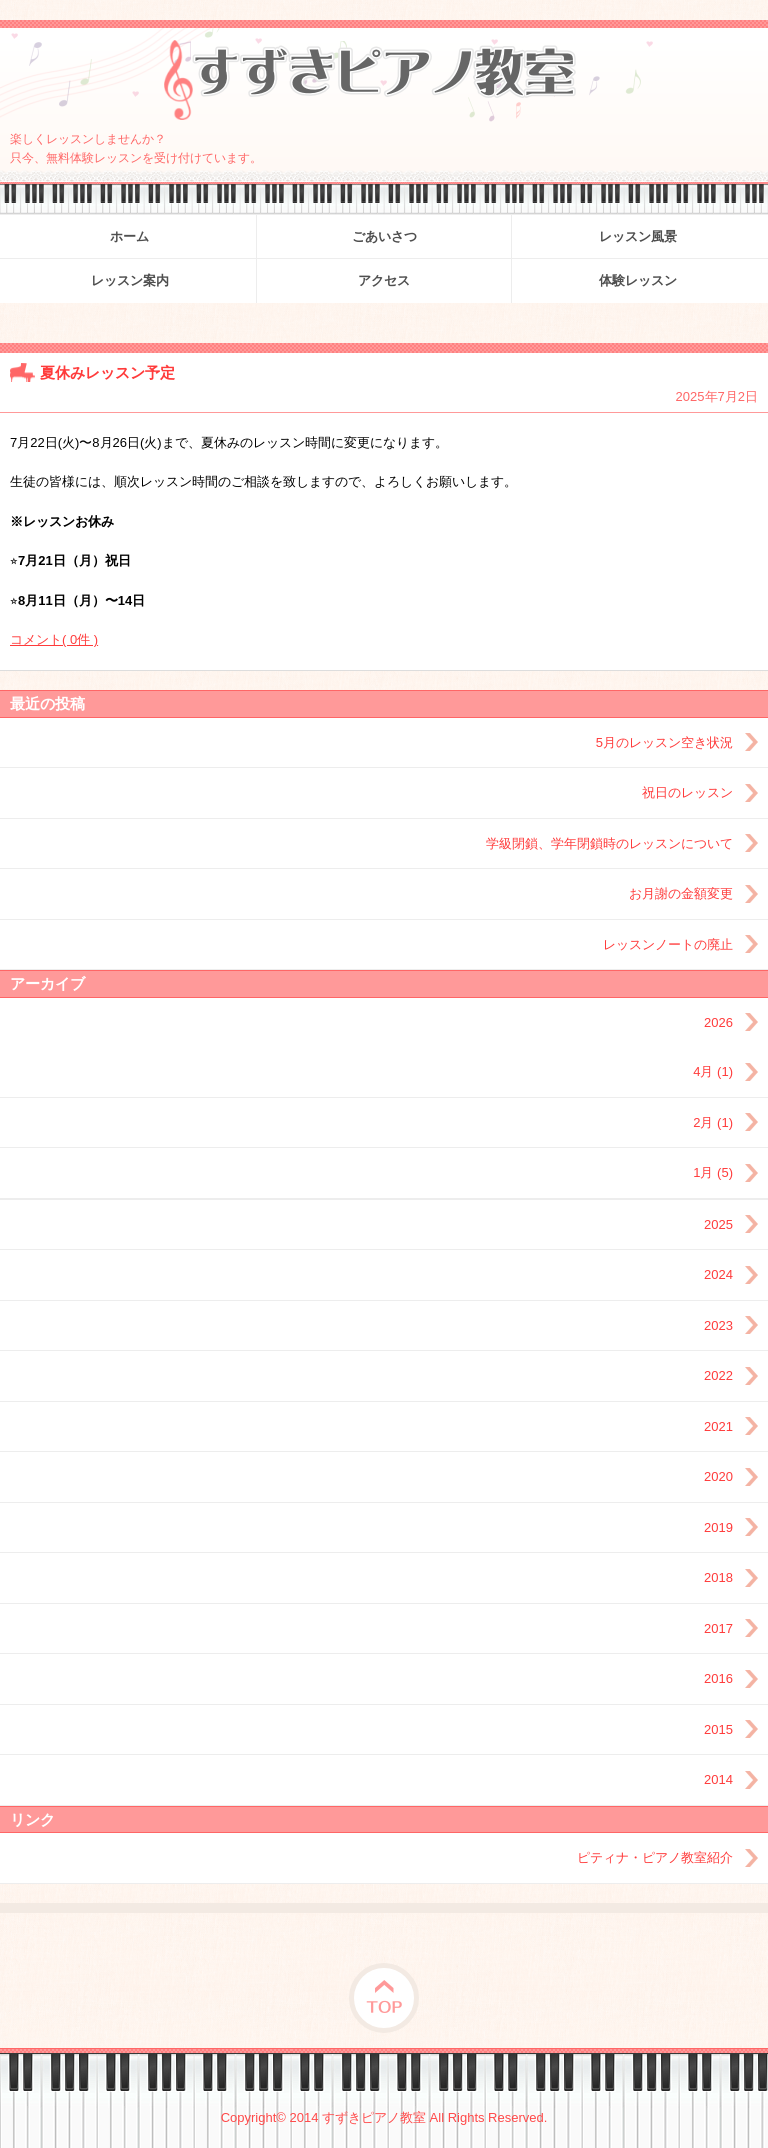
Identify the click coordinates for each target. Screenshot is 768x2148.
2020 (718, 1476)
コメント (54, 639)
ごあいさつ (384, 236)
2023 (718, 1325)
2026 (718, 1022)
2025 (718, 1224)
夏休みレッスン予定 (107, 372)
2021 (718, 1426)
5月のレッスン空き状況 (664, 742)
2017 (718, 1628)
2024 (718, 1274)
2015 (718, 1729)
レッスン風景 (638, 236)
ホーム (129, 236)
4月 (713, 1071)
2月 (713, 1122)
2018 (718, 1577)
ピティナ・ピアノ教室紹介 (655, 1857)
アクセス (384, 280)
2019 (718, 1527)
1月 (713, 1172)
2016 (718, 1678)
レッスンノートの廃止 (668, 944)
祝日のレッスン (687, 792)
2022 (718, 1375)
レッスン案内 (130, 280)
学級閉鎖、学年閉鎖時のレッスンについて (609, 843)
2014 (718, 1779)
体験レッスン (638, 280)
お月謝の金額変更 (681, 893)
